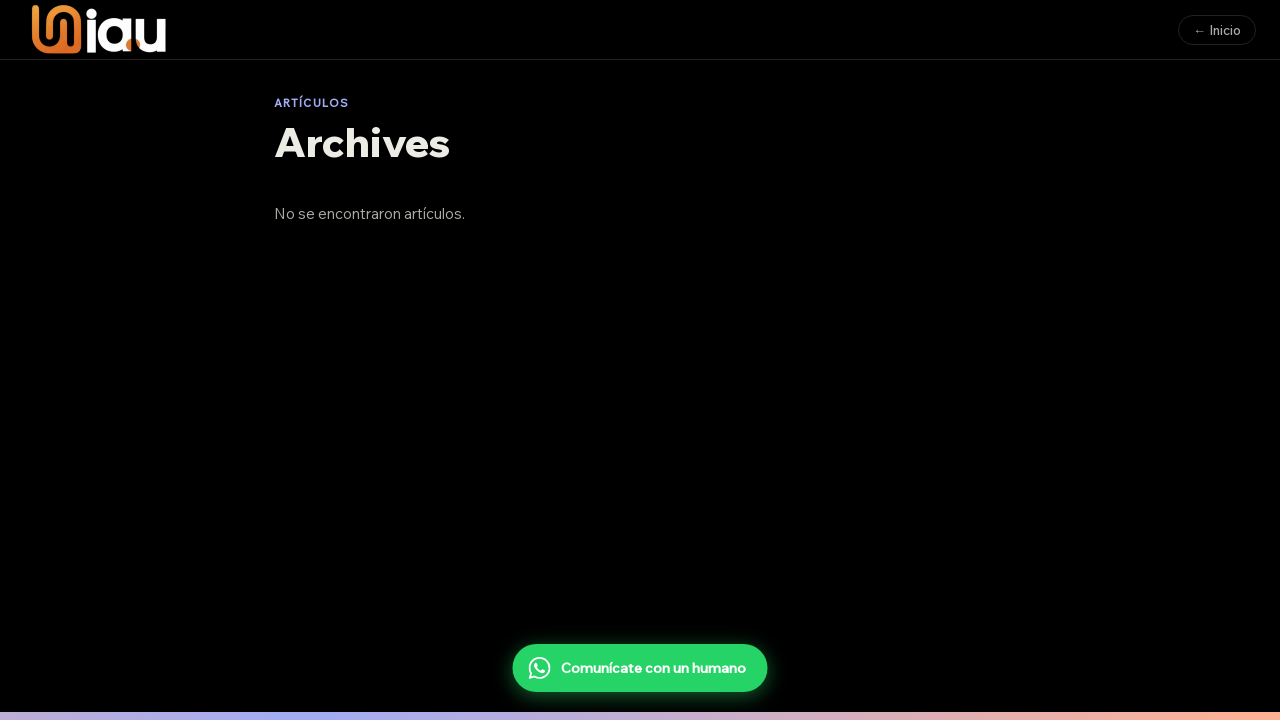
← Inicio (1217, 30)
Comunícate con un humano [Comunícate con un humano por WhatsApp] (637, 668)
